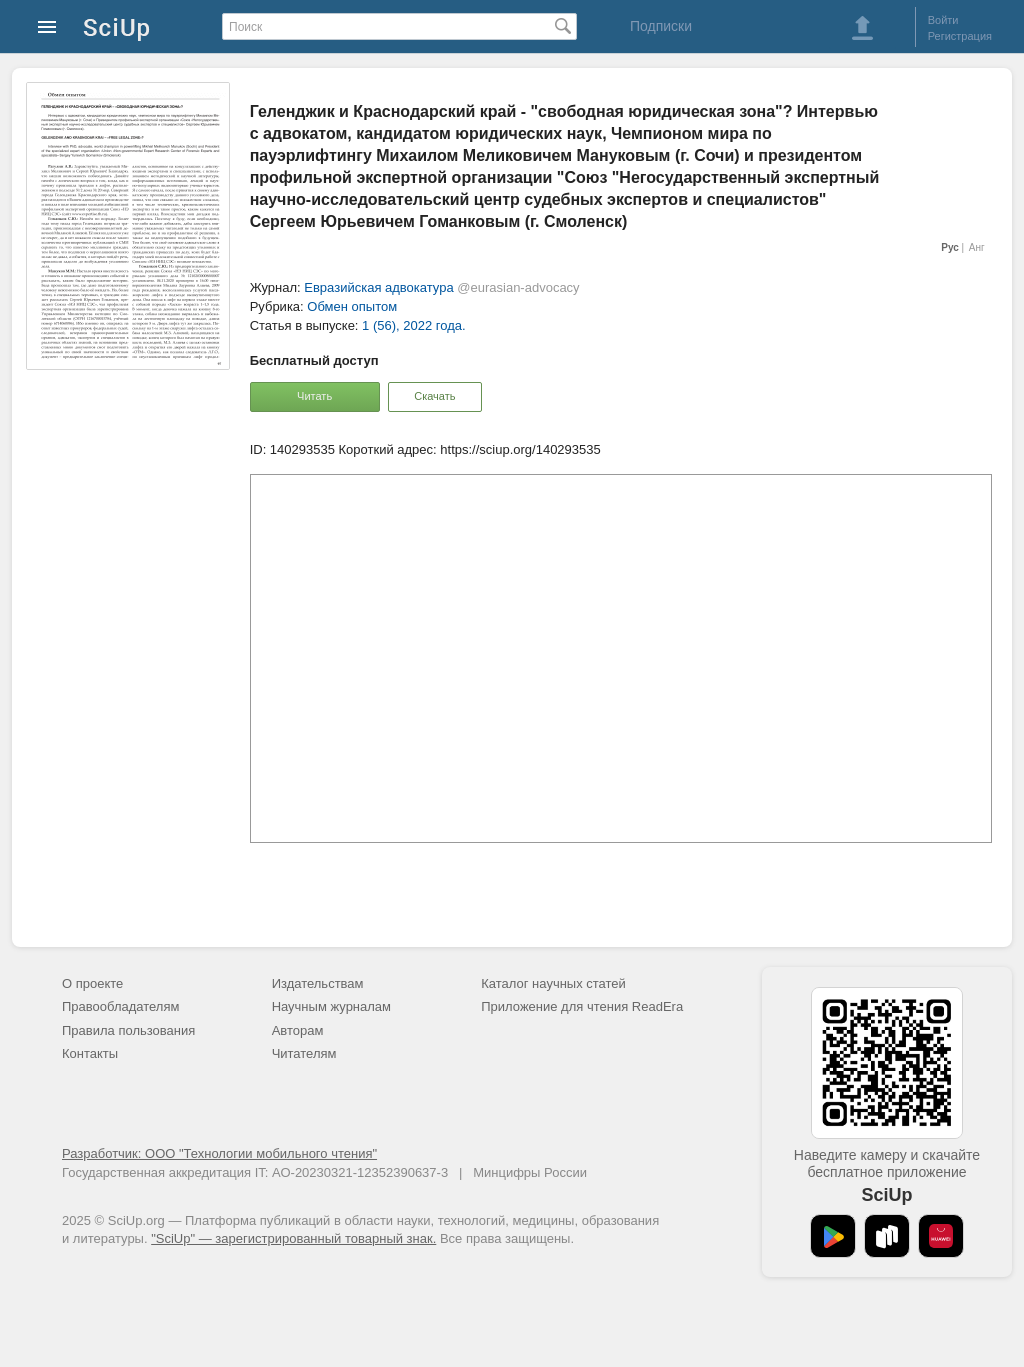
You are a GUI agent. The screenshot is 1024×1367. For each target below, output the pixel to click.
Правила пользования (128, 1030)
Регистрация (960, 36)
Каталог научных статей (553, 983)
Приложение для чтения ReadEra (582, 1006)
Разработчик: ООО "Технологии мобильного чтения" (219, 1153)
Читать (314, 396)
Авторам (298, 1030)
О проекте (92, 983)
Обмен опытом (352, 306)
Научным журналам (331, 1006)
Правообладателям (120, 1006)
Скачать (434, 396)
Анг (977, 247)
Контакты (90, 1053)
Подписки (661, 26)
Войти (943, 20)
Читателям (304, 1053)
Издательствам (318, 983)
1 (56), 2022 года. (414, 325)
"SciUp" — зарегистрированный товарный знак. (293, 1238)
